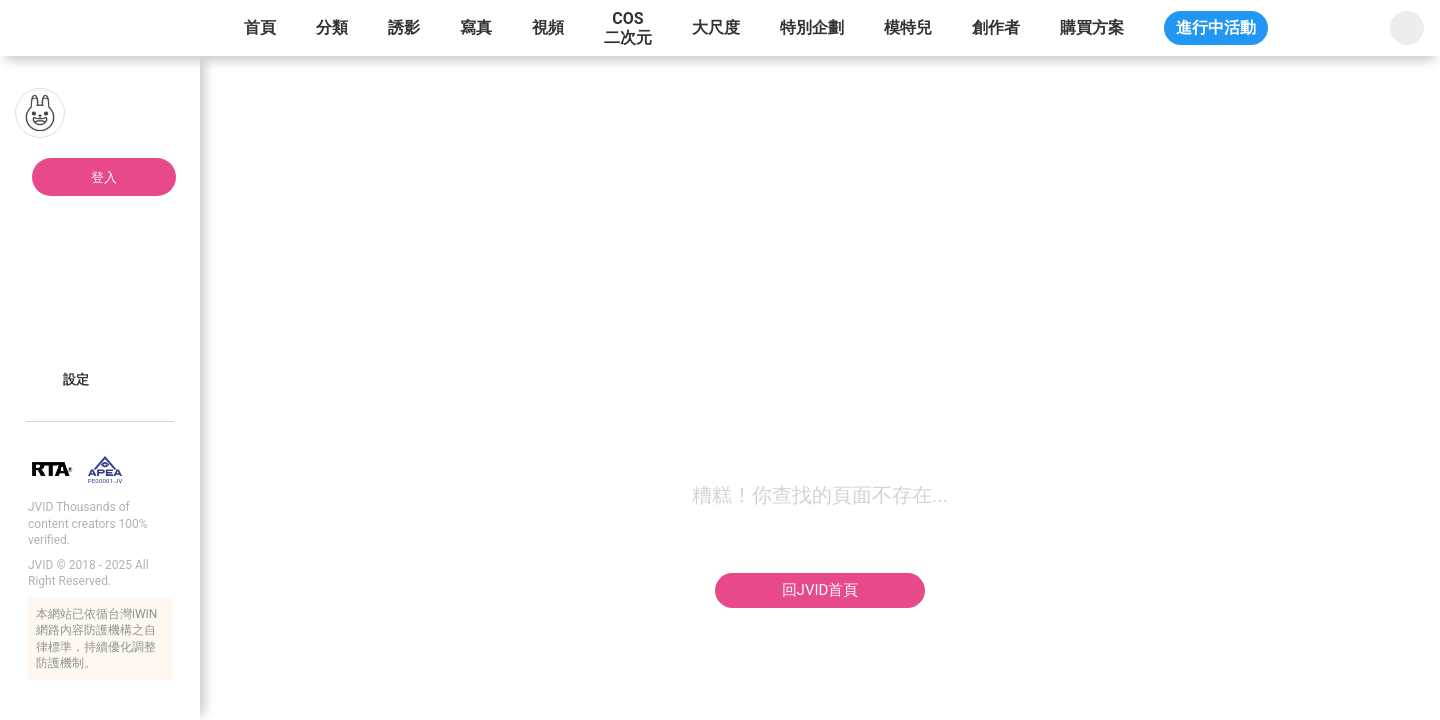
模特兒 (908, 27)
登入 (104, 177)
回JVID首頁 (820, 590)
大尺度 (716, 27)
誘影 (404, 27)
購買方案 (1092, 27)
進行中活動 (1216, 27)
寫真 (476, 27)
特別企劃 (812, 27)
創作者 (996, 27)
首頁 (260, 27)
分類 (332, 27)
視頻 (548, 27)
